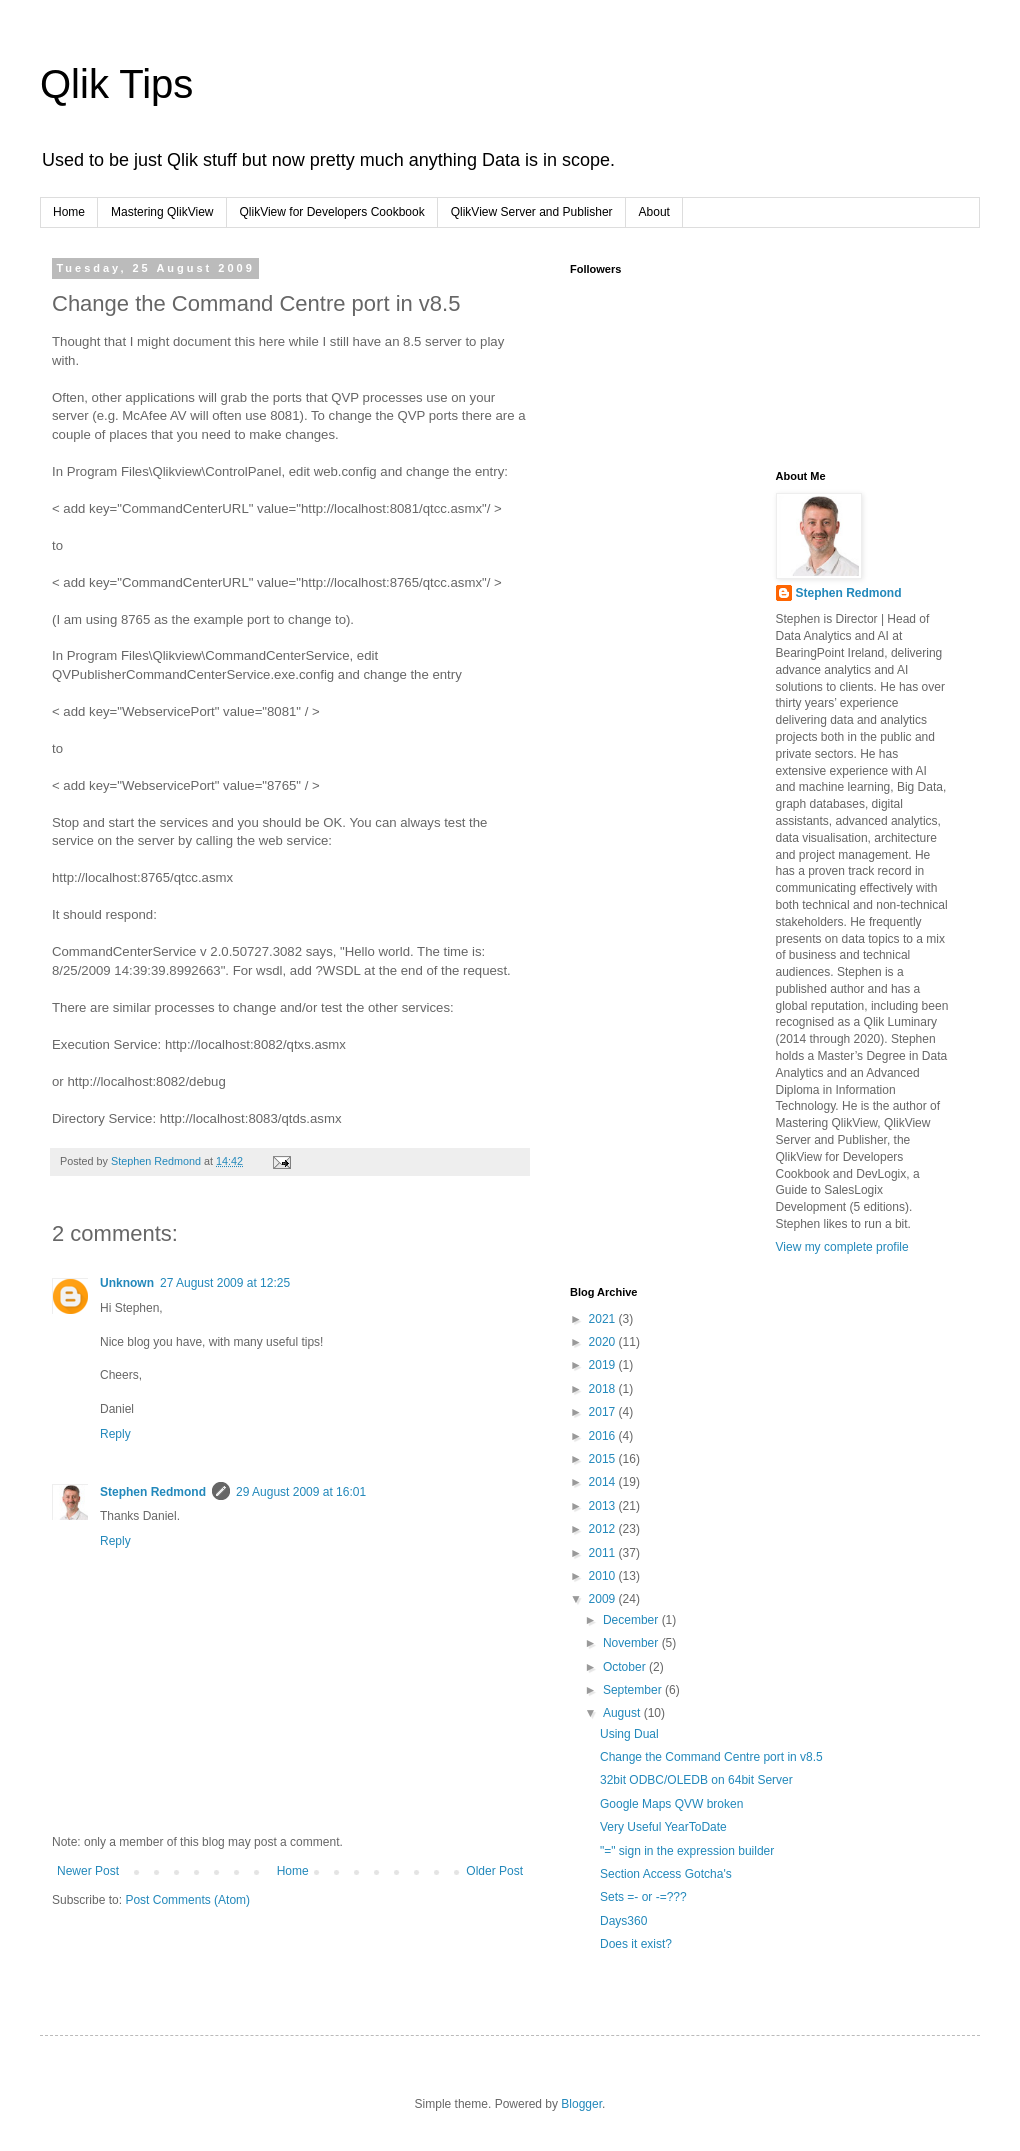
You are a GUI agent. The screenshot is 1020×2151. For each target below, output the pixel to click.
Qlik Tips (116, 84)
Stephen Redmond (153, 1492)
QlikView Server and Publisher (532, 212)
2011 (604, 1553)
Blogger (581, 2104)
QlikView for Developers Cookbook (332, 212)
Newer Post (88, 1871)
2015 (604, 1459)
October (626, 1667)
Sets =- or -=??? (643, 1897)
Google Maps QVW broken (671, 1804)
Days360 (623, 1921)
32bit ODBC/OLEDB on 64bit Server (696, 1780)
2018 (604, 1389)
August (623, 1713)
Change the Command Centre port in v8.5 (711, 1757)
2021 (604, 1319)
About (654, 212)
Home (69, 212)
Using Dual (629, 1734)
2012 (604, 1529)
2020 (604, 1342)
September (634, 1690)
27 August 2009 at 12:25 (225, 1283)
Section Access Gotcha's (666, 1874)
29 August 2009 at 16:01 (301, 1492)
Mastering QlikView (162, 212)
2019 (604, 1365)
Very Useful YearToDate (663, 1827)
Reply (115, 1434)
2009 (604, 1599)
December (632, 1620)
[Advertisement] (670, 570)
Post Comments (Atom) (187, 1900)
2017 (604, 1412)
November (632, 1643)
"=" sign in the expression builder (687, 1851)
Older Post (494, 1871)
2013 (604, 1506)
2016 (604, 1436)
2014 (604, 1482)
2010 (604, 1576)
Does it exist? (636, 1944)
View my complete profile (842, 1247)
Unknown (127, 1283)
